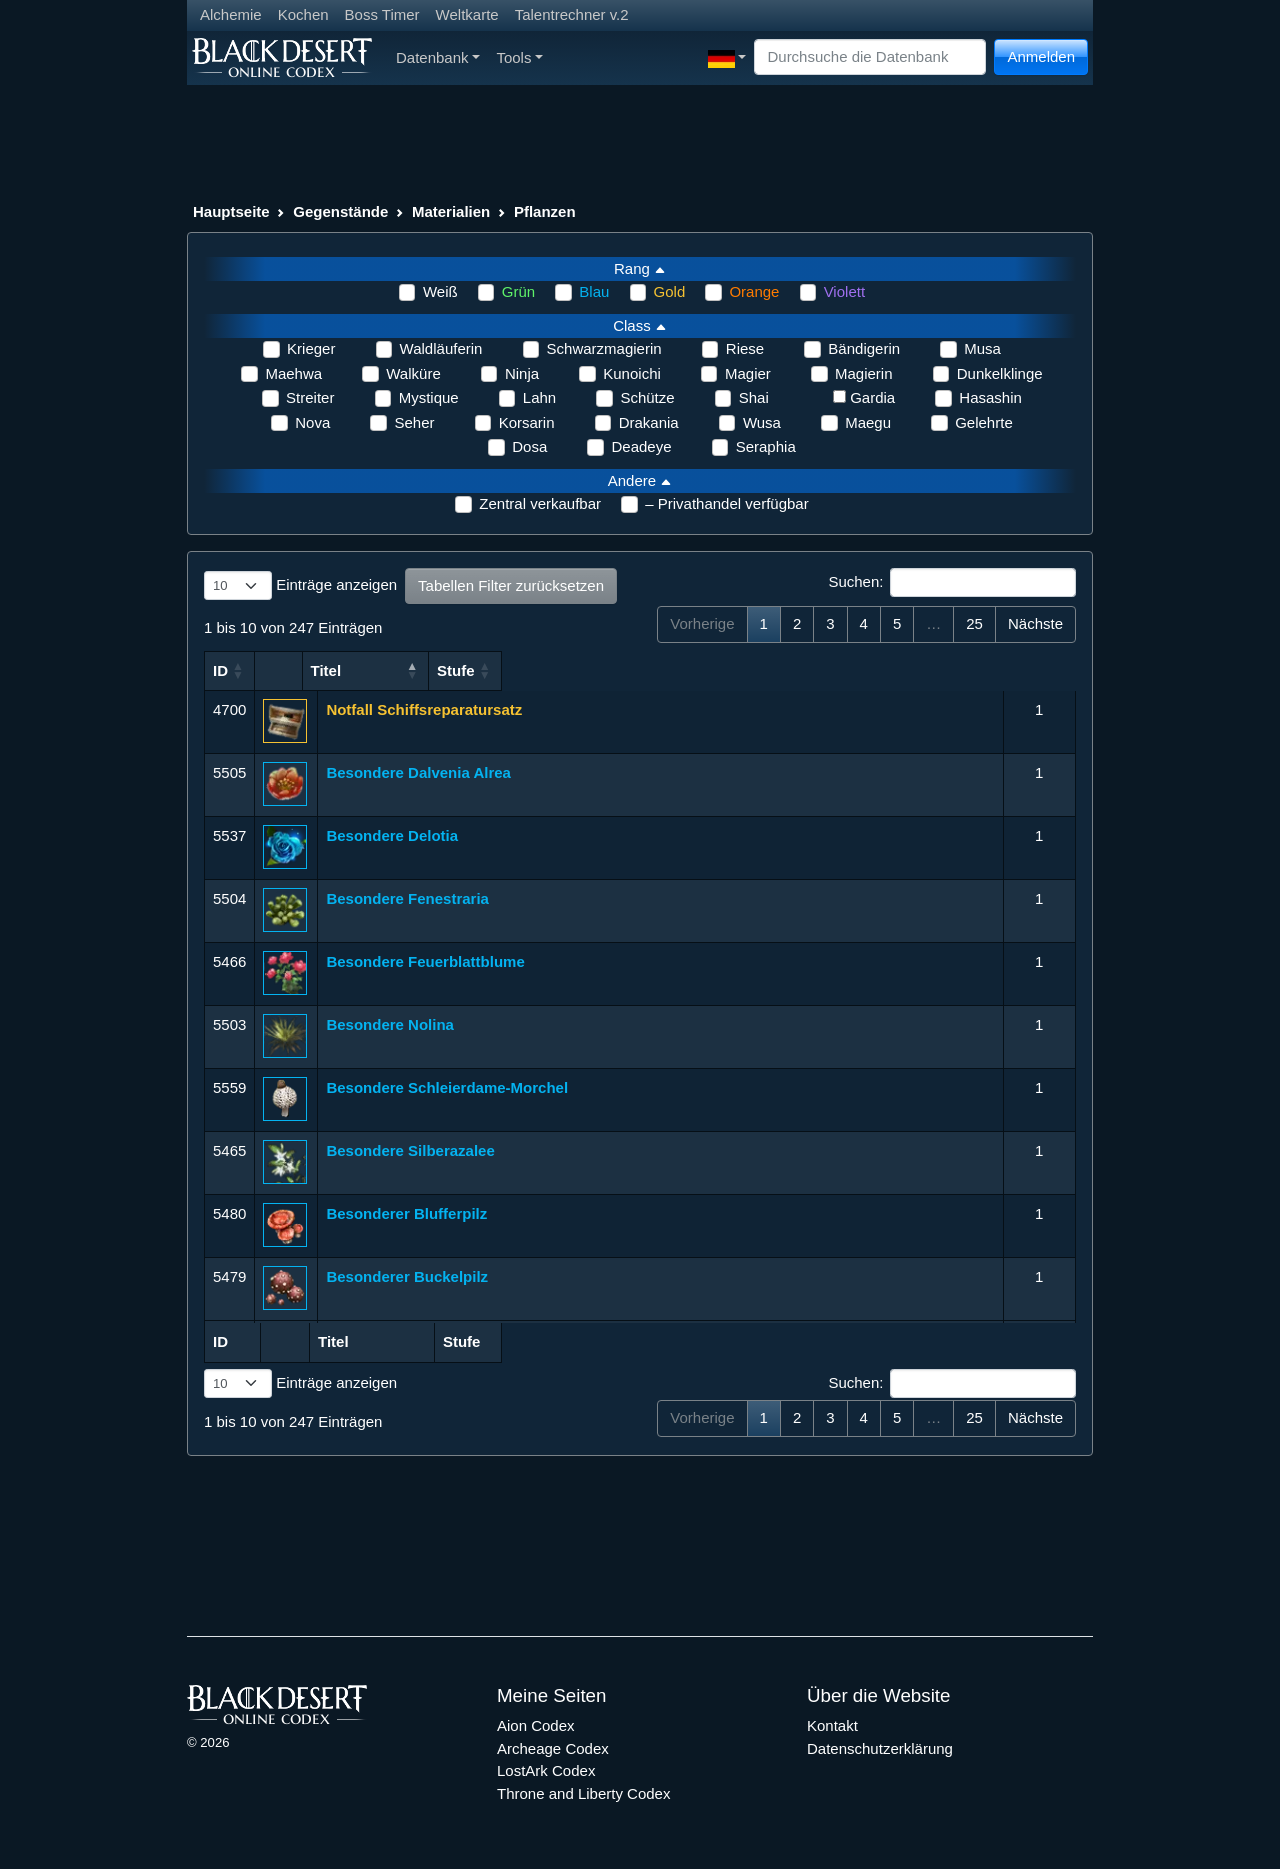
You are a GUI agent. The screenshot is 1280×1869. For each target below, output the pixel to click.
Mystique (429, 397)
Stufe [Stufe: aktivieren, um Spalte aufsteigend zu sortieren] (1031, 670)
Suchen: (952, 583)
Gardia (872, 397)
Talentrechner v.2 (572, 14)
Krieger (311, 348)
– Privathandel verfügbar (726, 503)
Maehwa (293, 373)
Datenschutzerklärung (880, 1748)
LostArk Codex (546, 1770)
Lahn (539, 397)
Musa (982, 348)
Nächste (1035, 623)
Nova (312, 422)
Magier (748, 373)
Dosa (529, 446)
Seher (414, 422)
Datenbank (438, 57)
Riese (745, 348)
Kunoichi (632, 373)
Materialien (451, 211)
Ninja (522, 373)
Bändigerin (864, 348)
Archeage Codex (553, 1748)
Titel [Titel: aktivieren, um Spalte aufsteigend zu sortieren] (341, 670)
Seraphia (766, 446)
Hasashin (990, 397)
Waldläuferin (441, 348)
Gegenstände (340, 211)
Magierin (864, 373)
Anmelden (1041, 56)
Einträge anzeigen (300, 586)
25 (974, 623)
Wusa (762, 422)
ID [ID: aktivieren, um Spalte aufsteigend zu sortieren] (220, 670)
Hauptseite (231, 211)
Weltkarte (467, 14)
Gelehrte (984, 422)
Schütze (647, 397)
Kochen (303, 14)
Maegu (868, 422)
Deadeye (641, 446)
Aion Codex (536, 1725)
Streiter (310, 397)
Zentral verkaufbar (540, 503)
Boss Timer (382, 14)
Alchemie (231, 14)
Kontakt (832, 1725)
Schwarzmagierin (604, 348)
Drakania (649, 422)
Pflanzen (545, 211)
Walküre (413, 373)
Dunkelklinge (1000, 373)
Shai (754, 397)
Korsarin (527, 422)
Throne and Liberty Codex (583, 1793)
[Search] (870, 57)
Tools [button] (519, 57)
